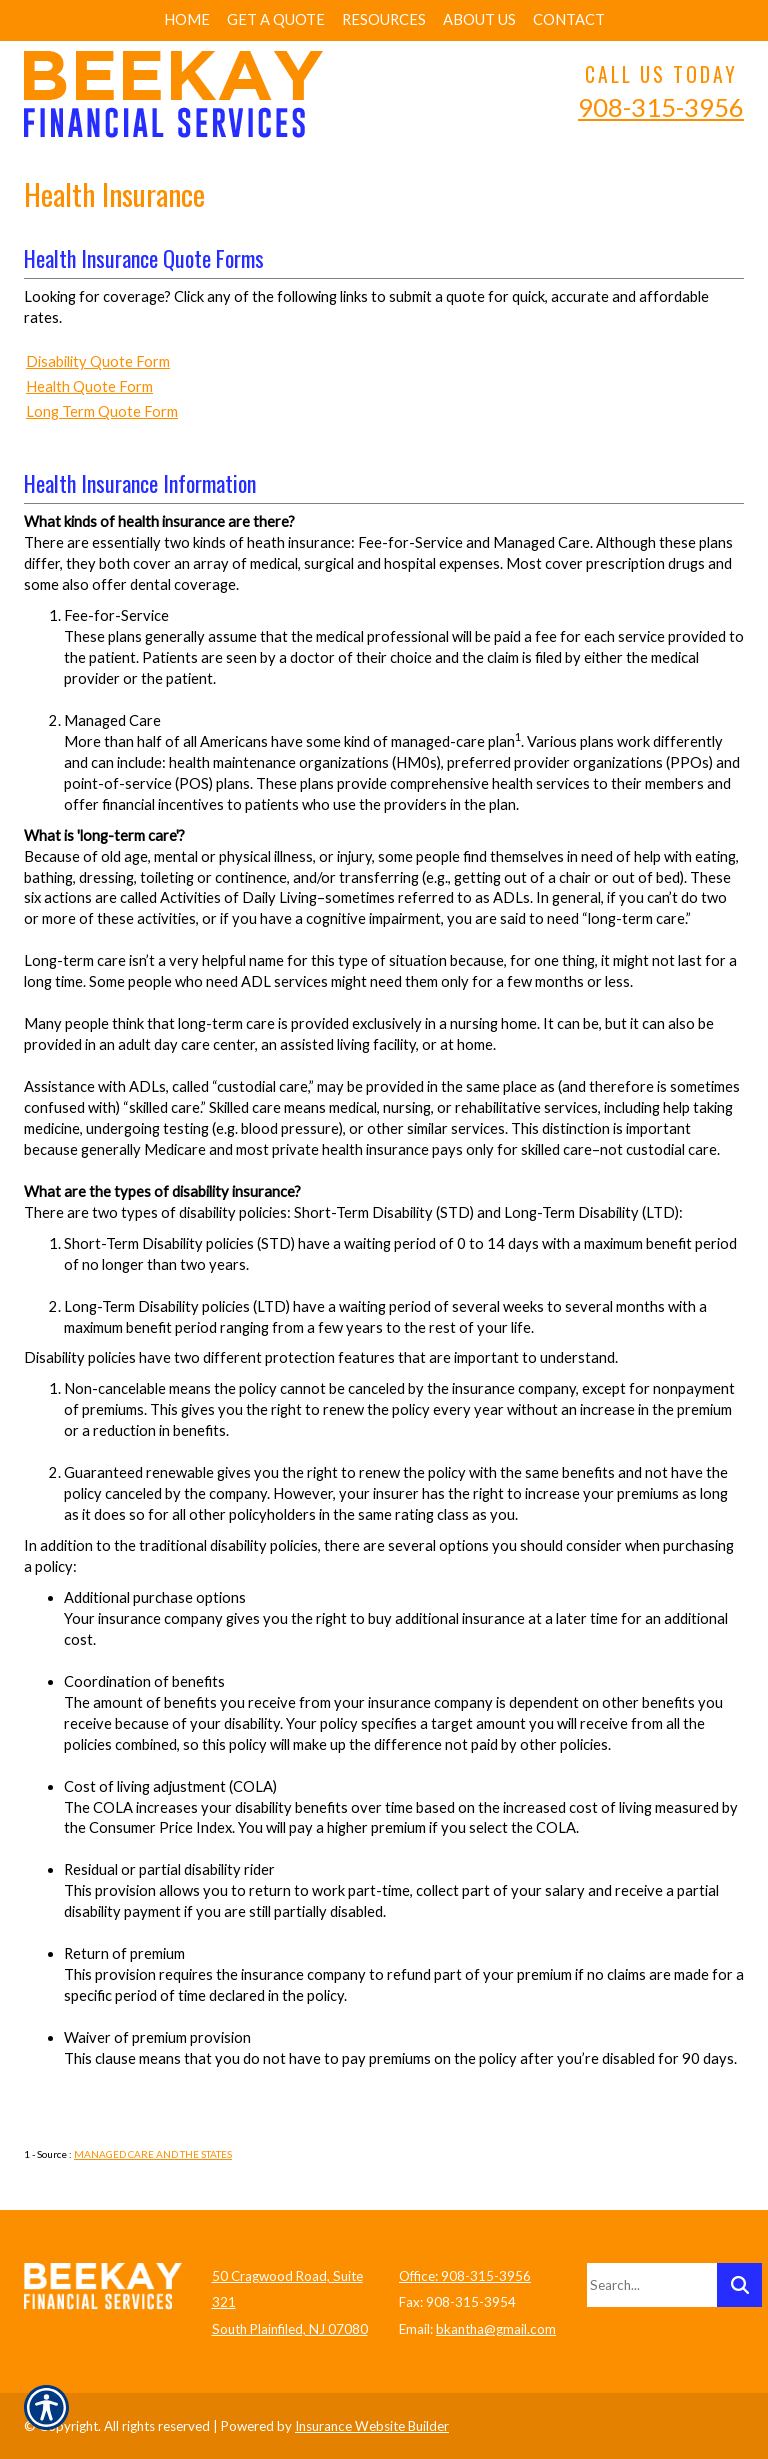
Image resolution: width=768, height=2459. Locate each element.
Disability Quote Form (98, 361)
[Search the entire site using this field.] (652, 2285)
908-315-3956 (661, 107)
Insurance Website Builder (372, 2426)
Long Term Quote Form (102, 411)
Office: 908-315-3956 (465, 2276)
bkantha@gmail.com (496, 2329)
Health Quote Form (89, 386)
